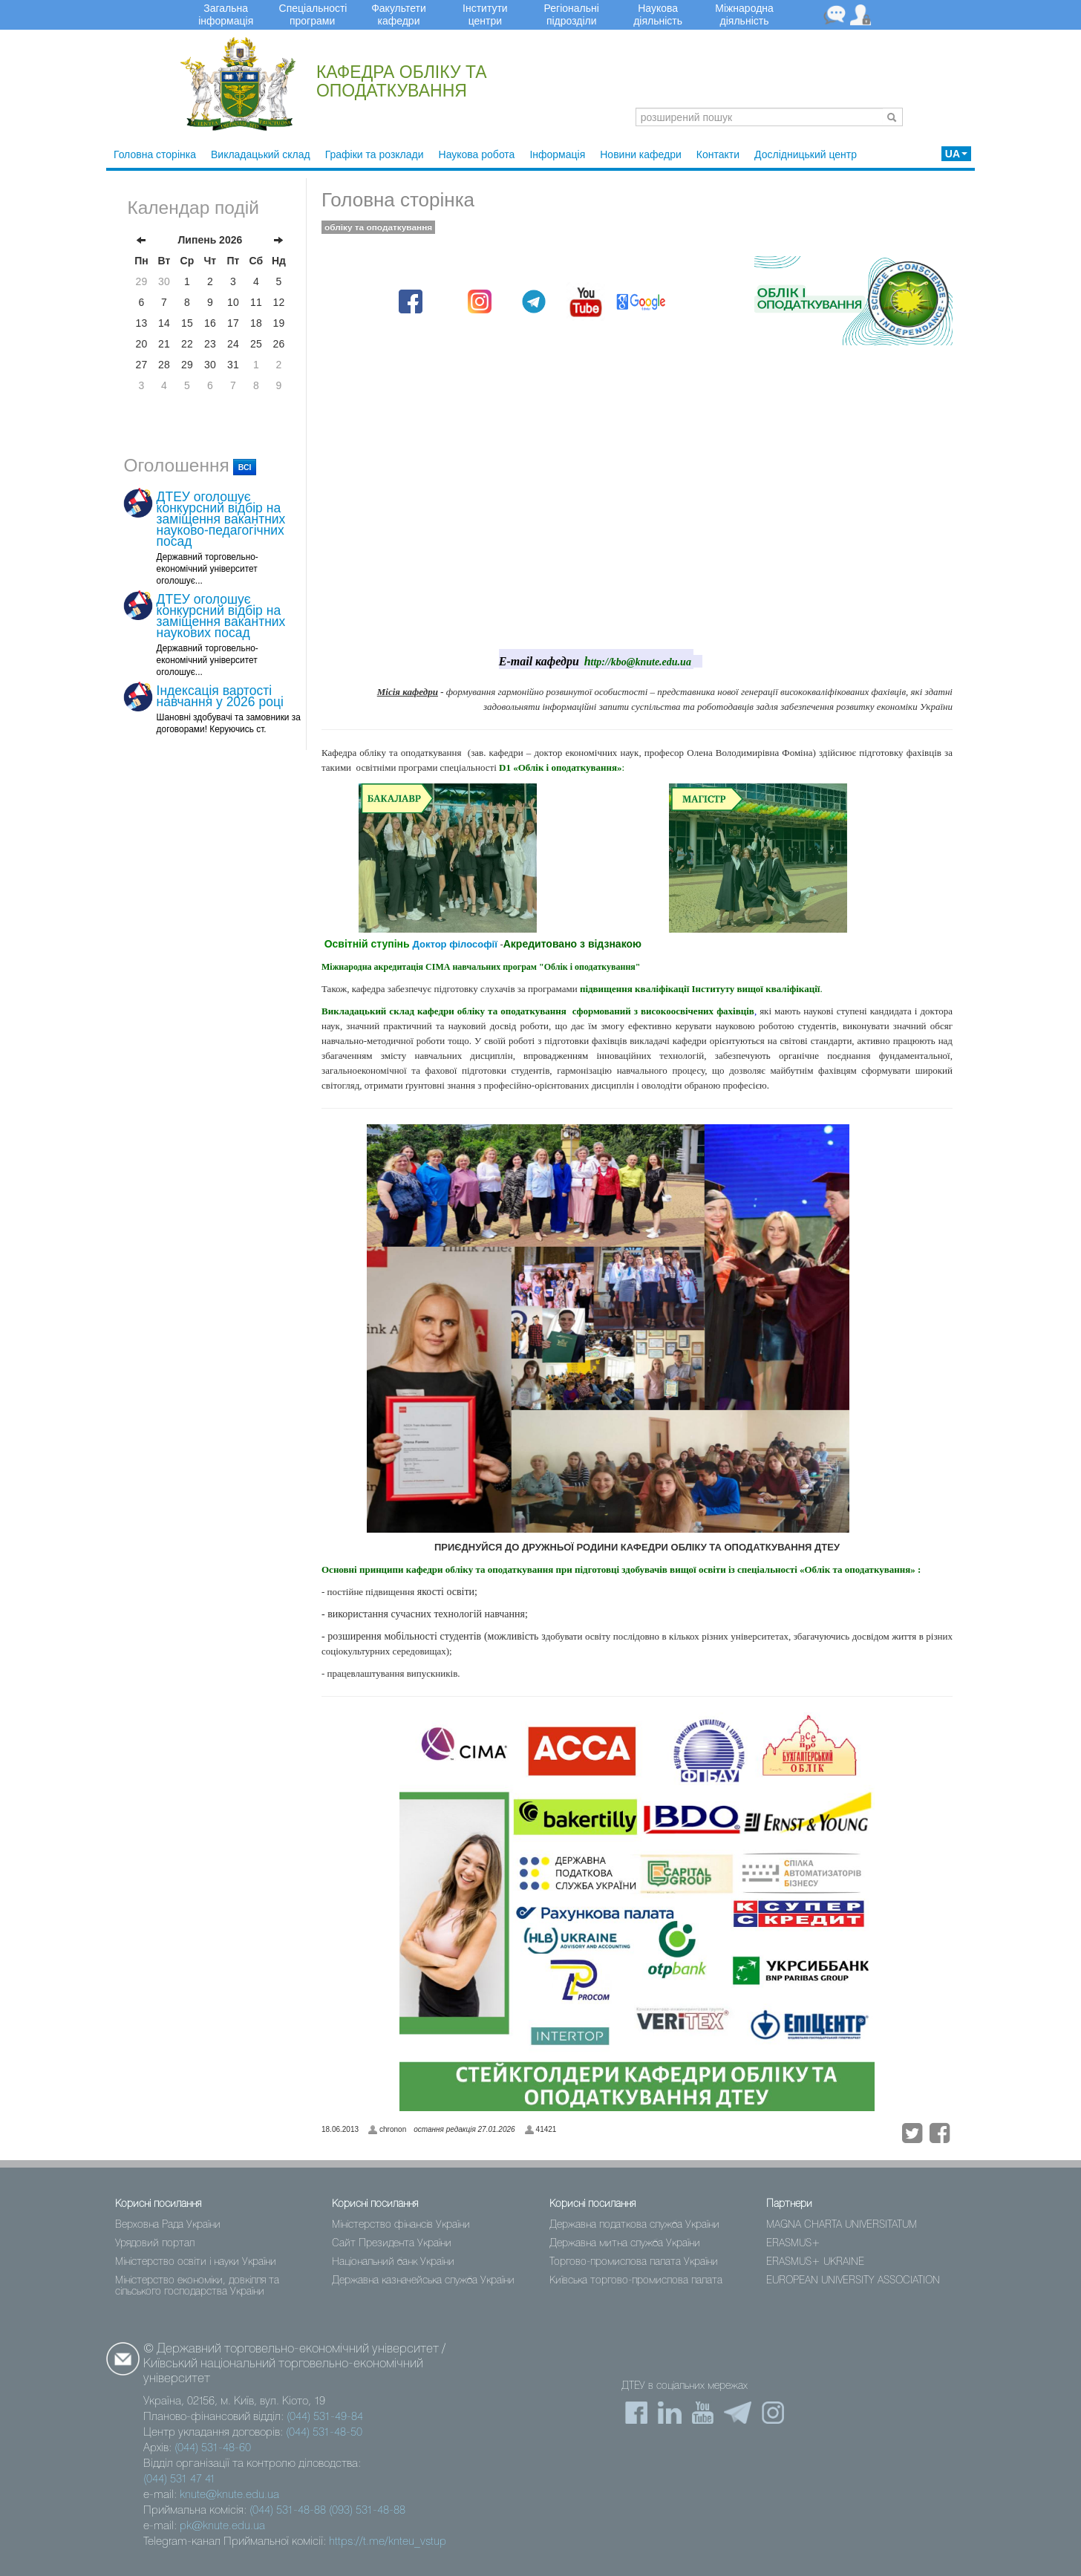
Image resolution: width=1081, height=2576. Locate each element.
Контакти (717, 154)
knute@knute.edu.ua (229, 2495)
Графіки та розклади (374, 154)
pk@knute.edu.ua (222, 2526)
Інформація (557, 154)
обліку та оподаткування (378, 227)
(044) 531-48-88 (287, 2510)
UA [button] (956, 154)
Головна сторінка (155, 154)
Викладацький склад (260, 154)
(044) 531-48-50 (324, 2432)
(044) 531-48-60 (212, 2448)
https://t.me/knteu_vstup (387, 2542)
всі (245, 467)
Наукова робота (477, 154)
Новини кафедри (641, 154)
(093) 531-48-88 (367, 2510)
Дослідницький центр (805, 154)
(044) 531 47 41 (179, 2479)
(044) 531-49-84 (325, 2417)
